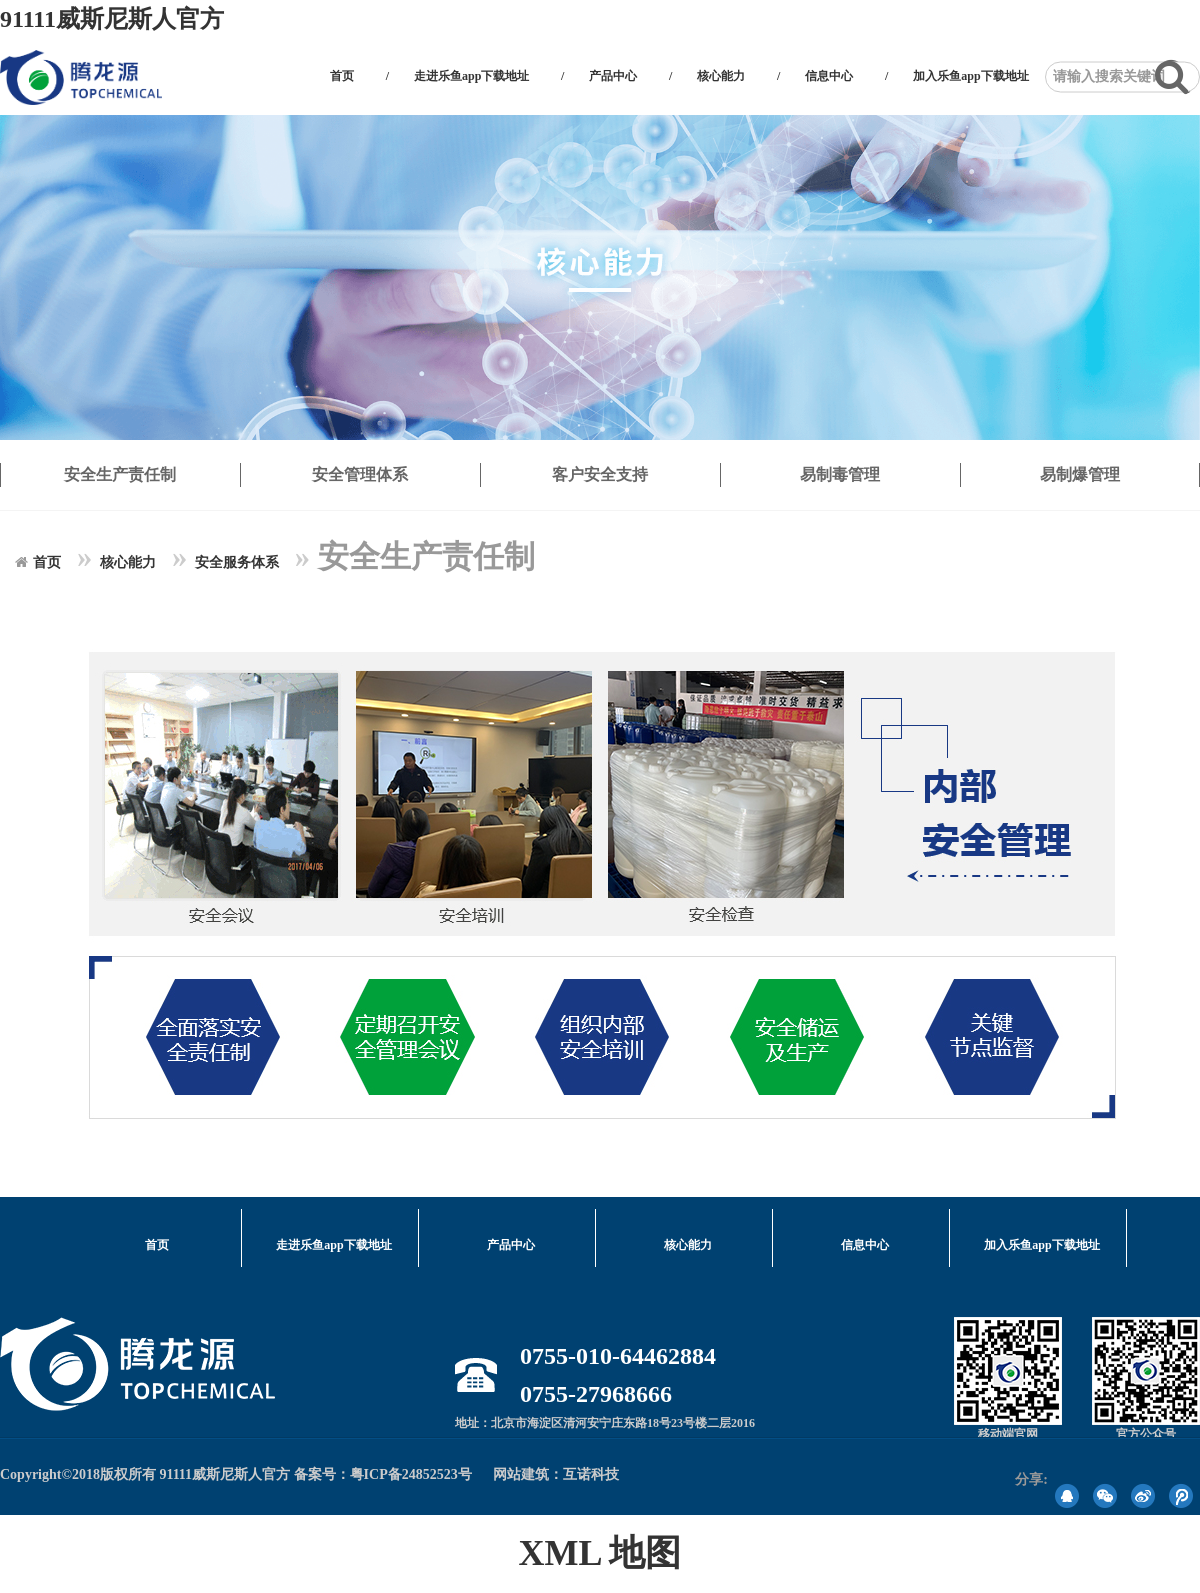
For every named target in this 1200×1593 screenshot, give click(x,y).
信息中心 (829, 76)
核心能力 (721, 76)
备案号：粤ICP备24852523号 (383, 1474)
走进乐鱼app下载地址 (471, 76)
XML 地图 (599, 1553)
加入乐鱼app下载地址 (970, 76)
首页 (342, 76)
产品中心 (613, 76)
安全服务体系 (237, 562)
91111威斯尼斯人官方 (112, 19)
